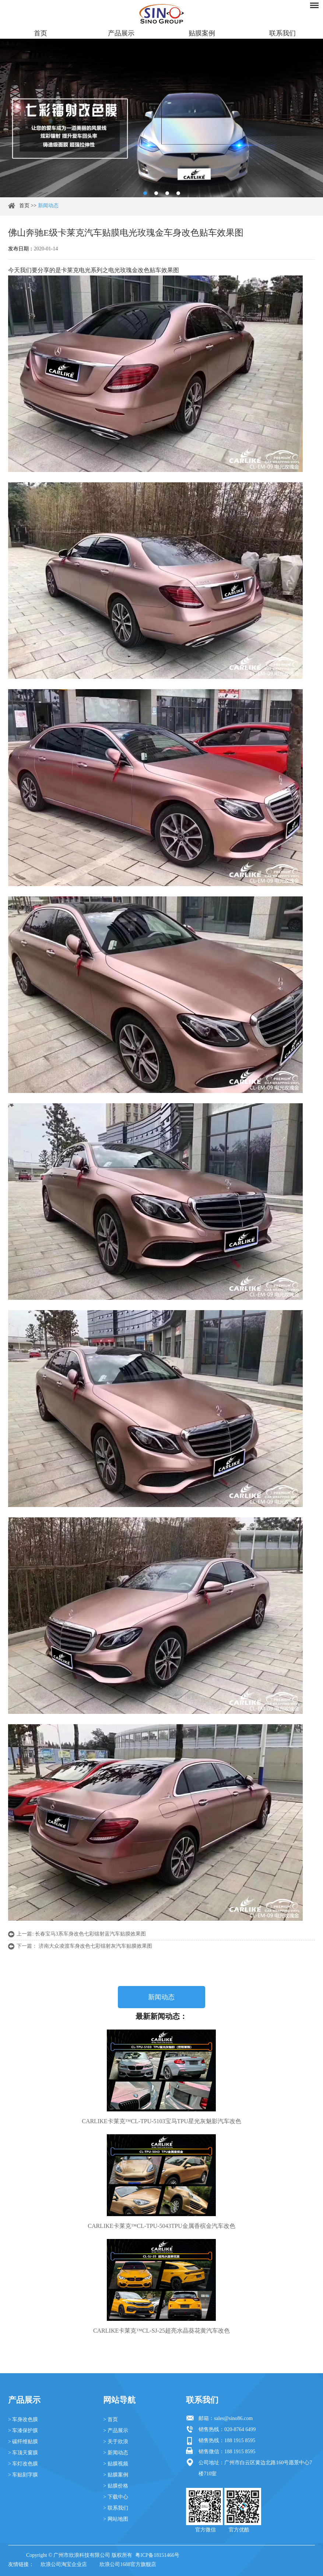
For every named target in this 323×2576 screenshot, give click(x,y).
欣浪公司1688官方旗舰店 (127, 2564)
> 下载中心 (115, 2497)
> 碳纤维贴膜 (23, 2441)
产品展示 (121, 33)
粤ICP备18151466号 (157, 2555)
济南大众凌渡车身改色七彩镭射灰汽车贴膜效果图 (95, 1946)
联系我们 (282, 33)
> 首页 (110, 2419)
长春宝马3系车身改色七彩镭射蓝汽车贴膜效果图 (90, 1934)
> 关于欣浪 (115, 2441)
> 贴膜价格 (115, 2486)
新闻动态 (48, 205)
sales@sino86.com (233, 2418)
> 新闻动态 (115, 2452)
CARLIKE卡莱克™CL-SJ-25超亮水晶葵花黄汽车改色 (161, 2330)
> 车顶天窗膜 (23, 2452)
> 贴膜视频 (115, 2463)
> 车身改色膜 (23, 2419)
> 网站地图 (115, 2519)
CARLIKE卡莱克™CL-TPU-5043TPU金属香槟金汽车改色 (161, 2226)
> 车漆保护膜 (23, 2430)
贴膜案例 (202, 33)
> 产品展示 (115, 2430)
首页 (40, 33)
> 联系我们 (115, 2508)
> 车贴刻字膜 (23, 2475)
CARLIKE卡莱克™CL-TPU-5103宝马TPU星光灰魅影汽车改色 (161, 2121)
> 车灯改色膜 (23, 2463)
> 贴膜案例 (115, 2475)
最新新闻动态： (161, 2016)
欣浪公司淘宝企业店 (64, 2564)
